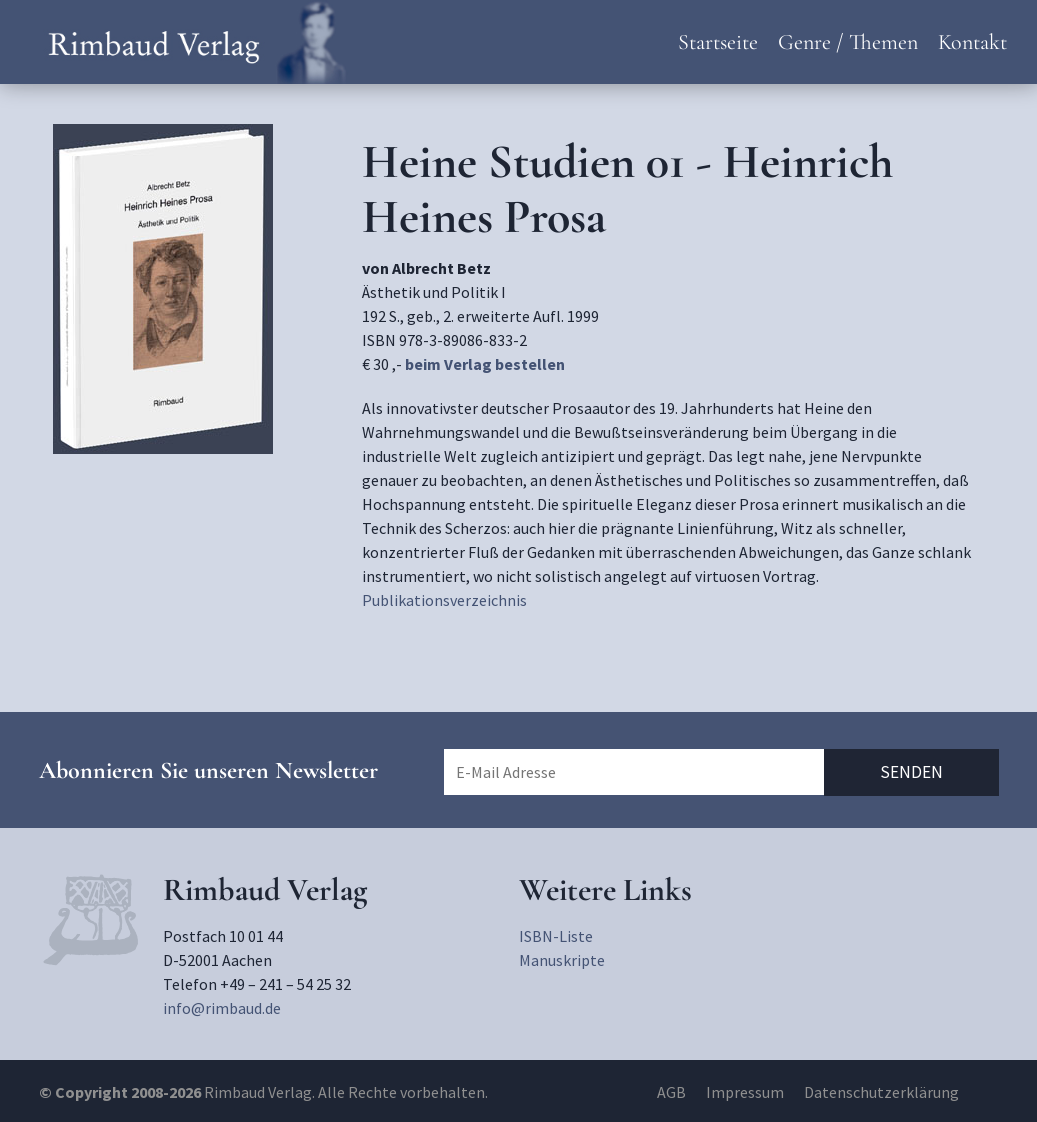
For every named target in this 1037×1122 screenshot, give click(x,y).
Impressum (745, 1092)
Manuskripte (562, 960)
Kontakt (972, 42)
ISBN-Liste (556, 936)
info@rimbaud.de (222, 1008)
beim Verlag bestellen (485, 364)
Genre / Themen (848, 42)
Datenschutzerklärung (881, 1092)
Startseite (718, 42)
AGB (671, 1092)
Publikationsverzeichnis (444, 600)
